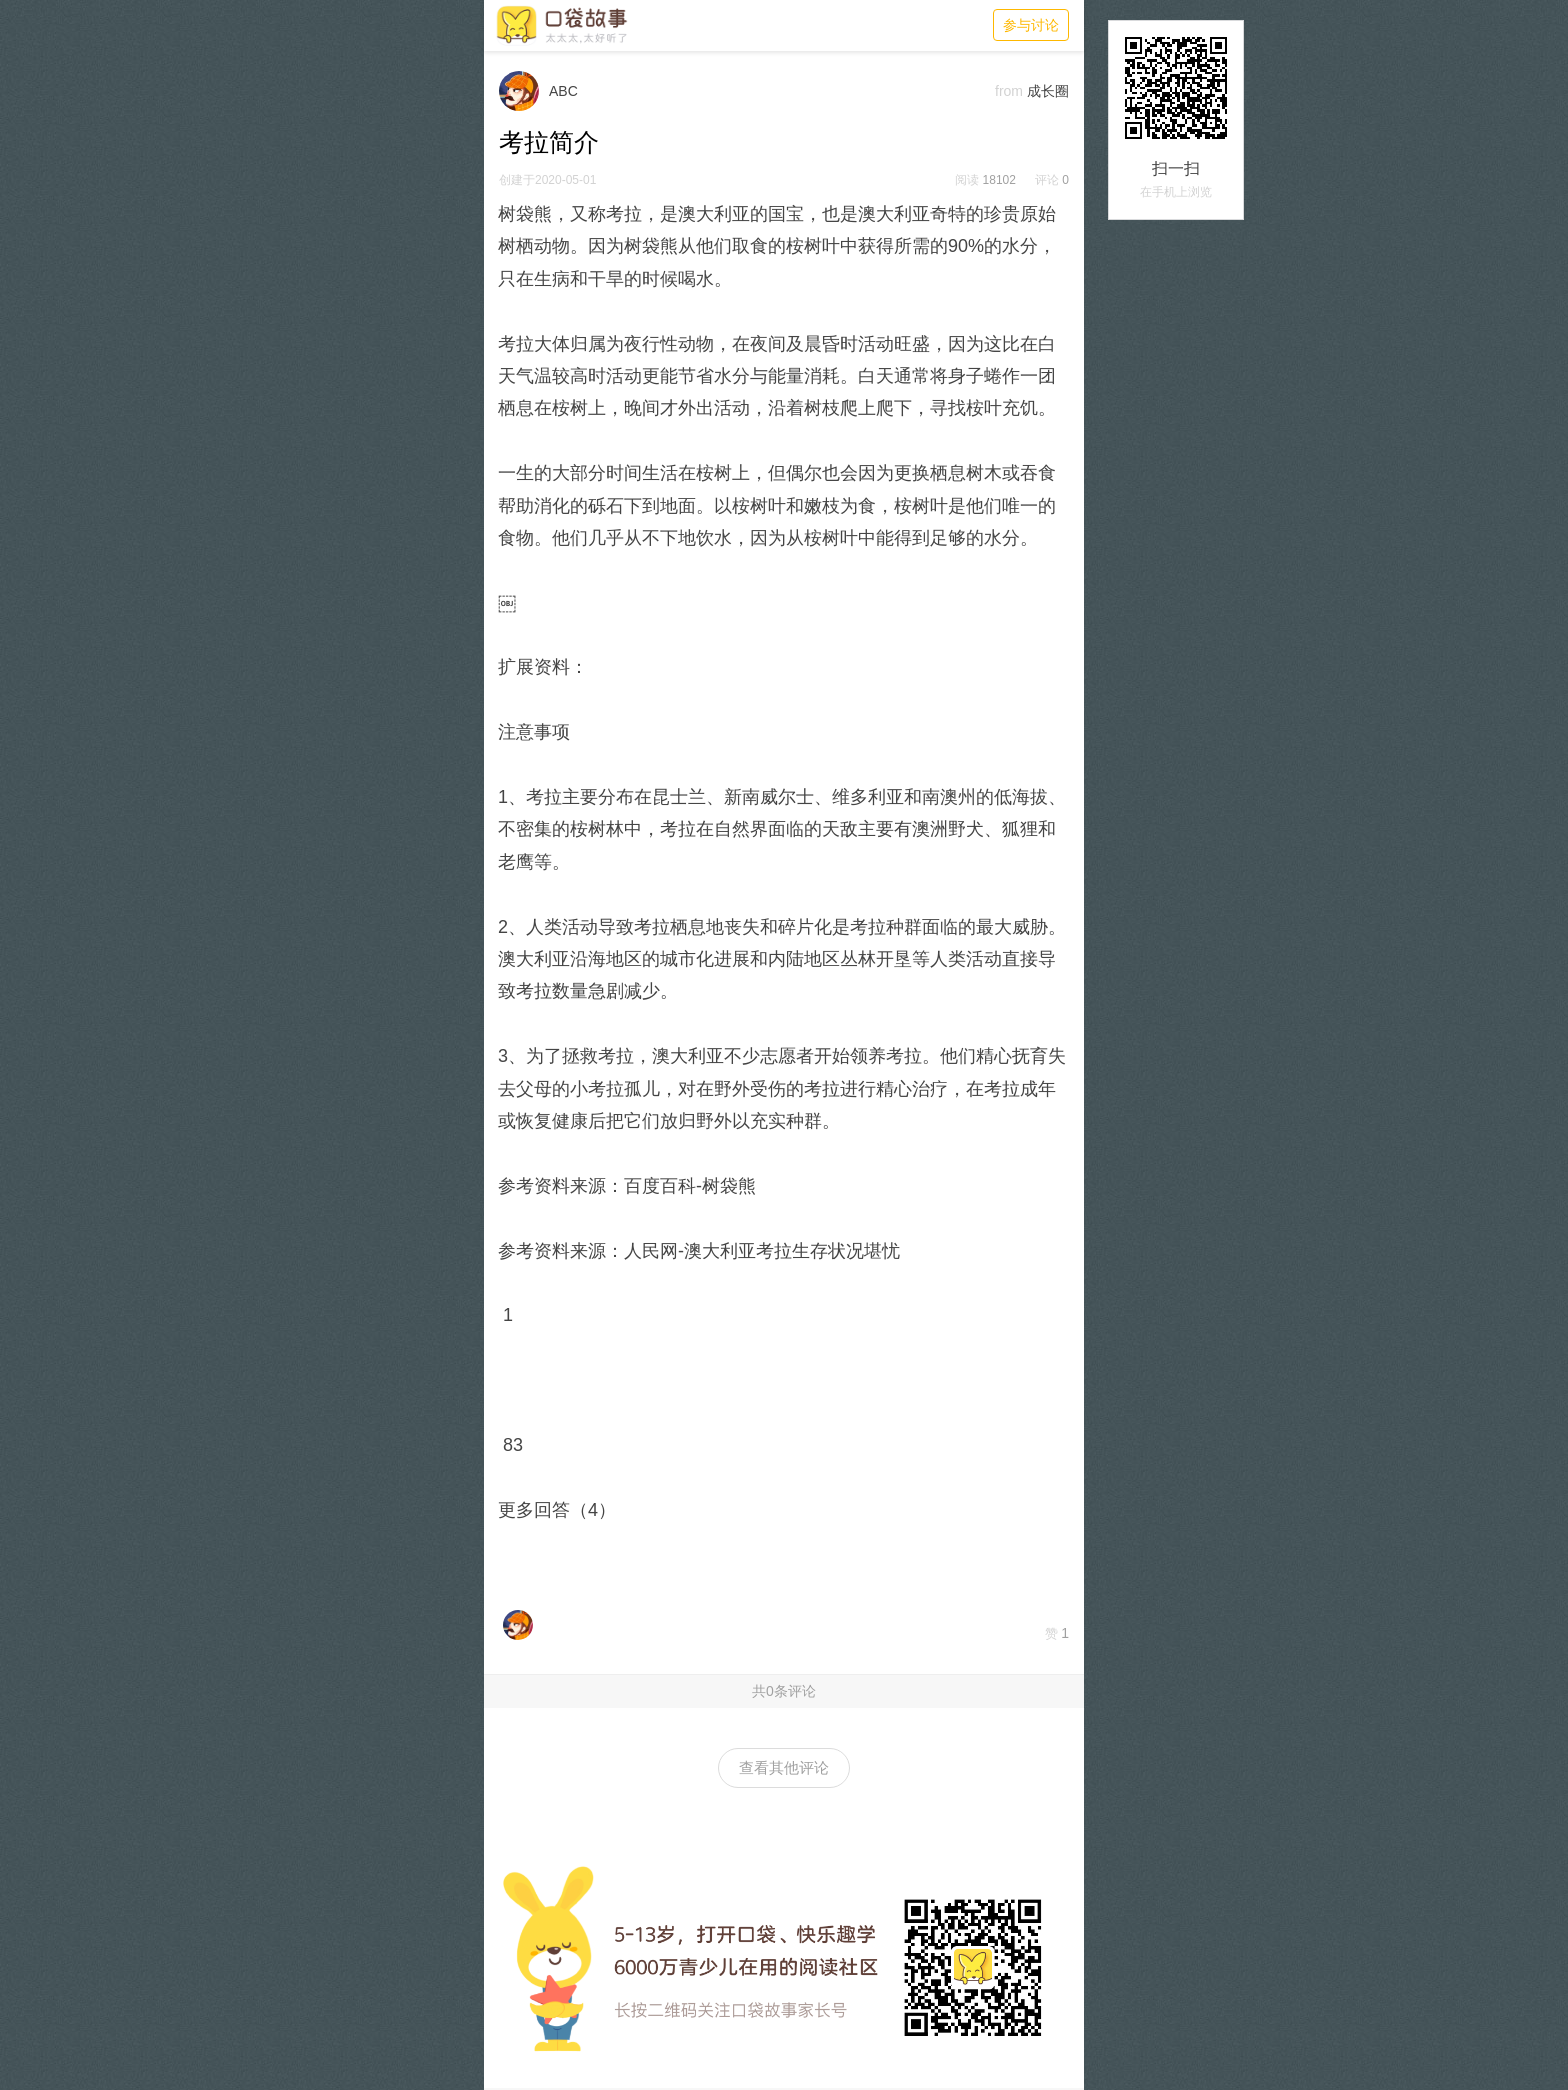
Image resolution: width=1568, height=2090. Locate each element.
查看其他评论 (784, 1767)
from (1009, 91)
